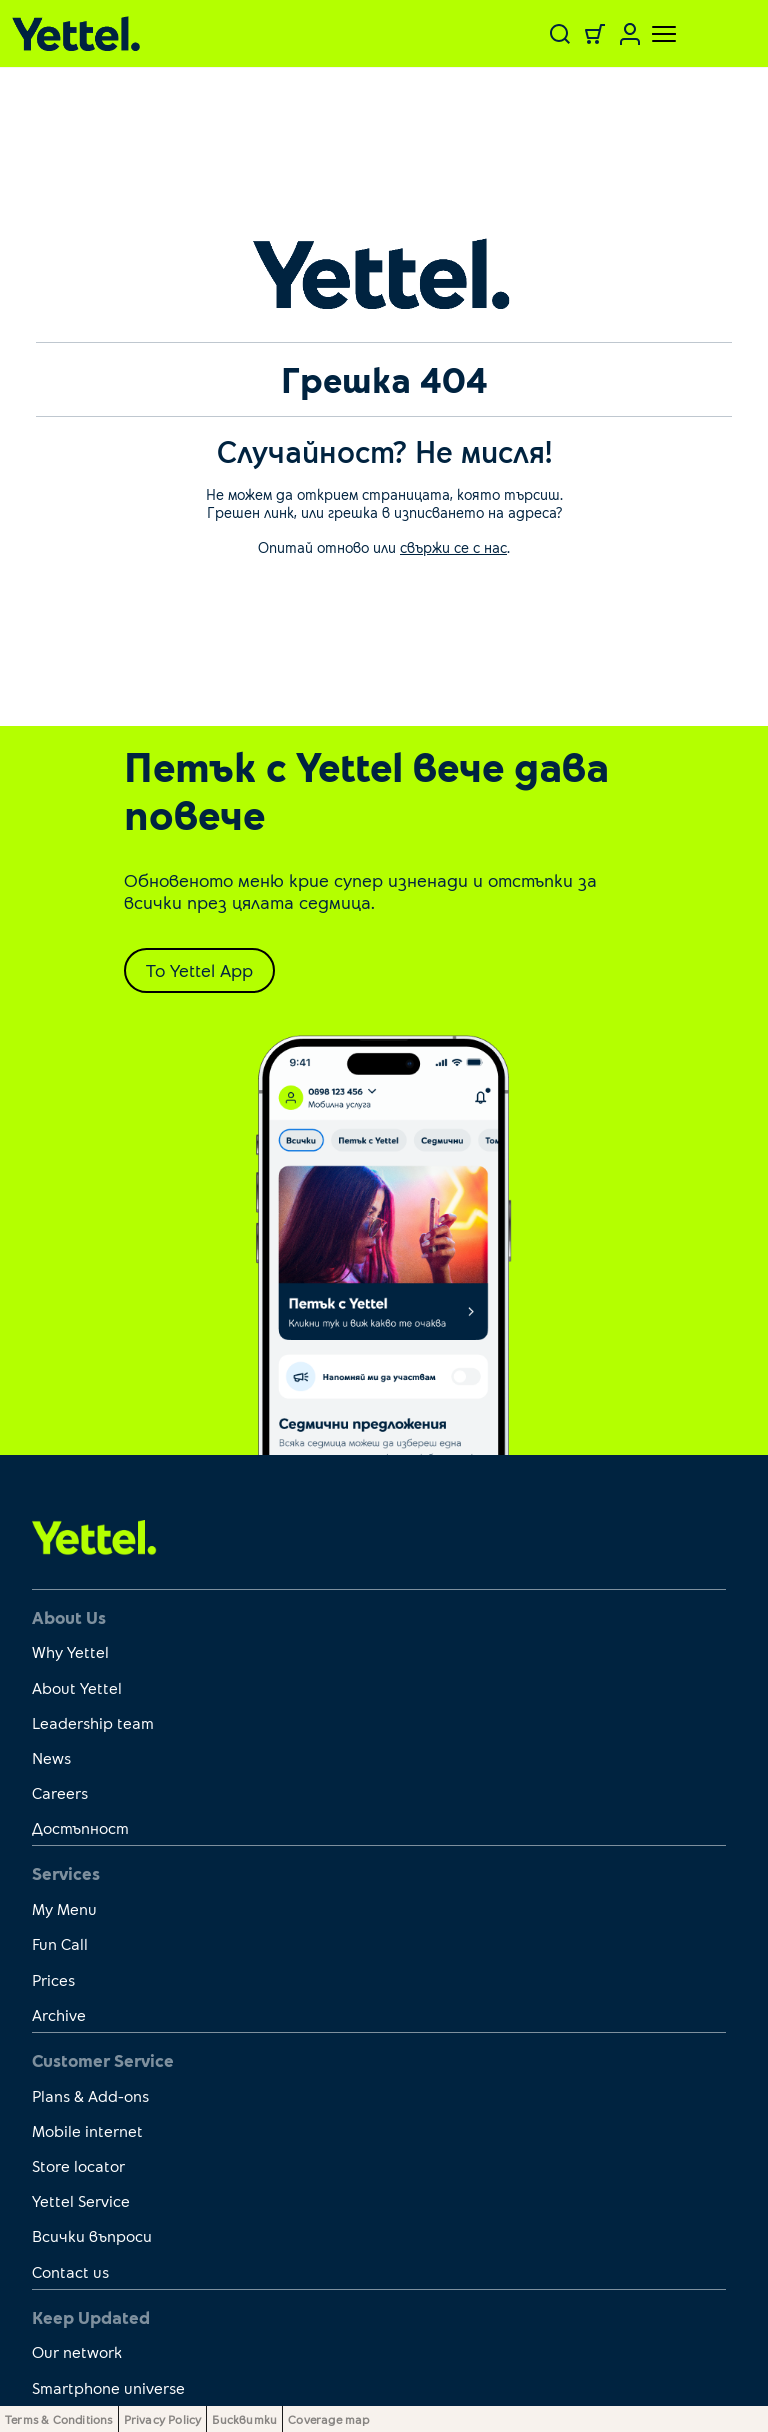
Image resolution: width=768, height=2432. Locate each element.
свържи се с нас (453, 547)
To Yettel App (199, 970)
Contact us (70, 2271)
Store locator (78, 2165)
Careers (60, 1792)
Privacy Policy (163, 2419)
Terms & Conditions (59, 2419)
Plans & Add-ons (90, 2095)
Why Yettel (70, 1651)
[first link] (94, 1536)
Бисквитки (244, 2419)
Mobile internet (87, 2130)
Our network (77, 2351)
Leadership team (93, 1722)
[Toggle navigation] (652, 34)
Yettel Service (81, 2200)
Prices (53, 1979)
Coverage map (328, 2419)
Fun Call (60, 1943)
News (51, 1757)
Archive (59, 2014)
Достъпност (80, 1827)
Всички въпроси (92, 2235)
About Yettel (77, 1687)
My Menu (64, 1908)
